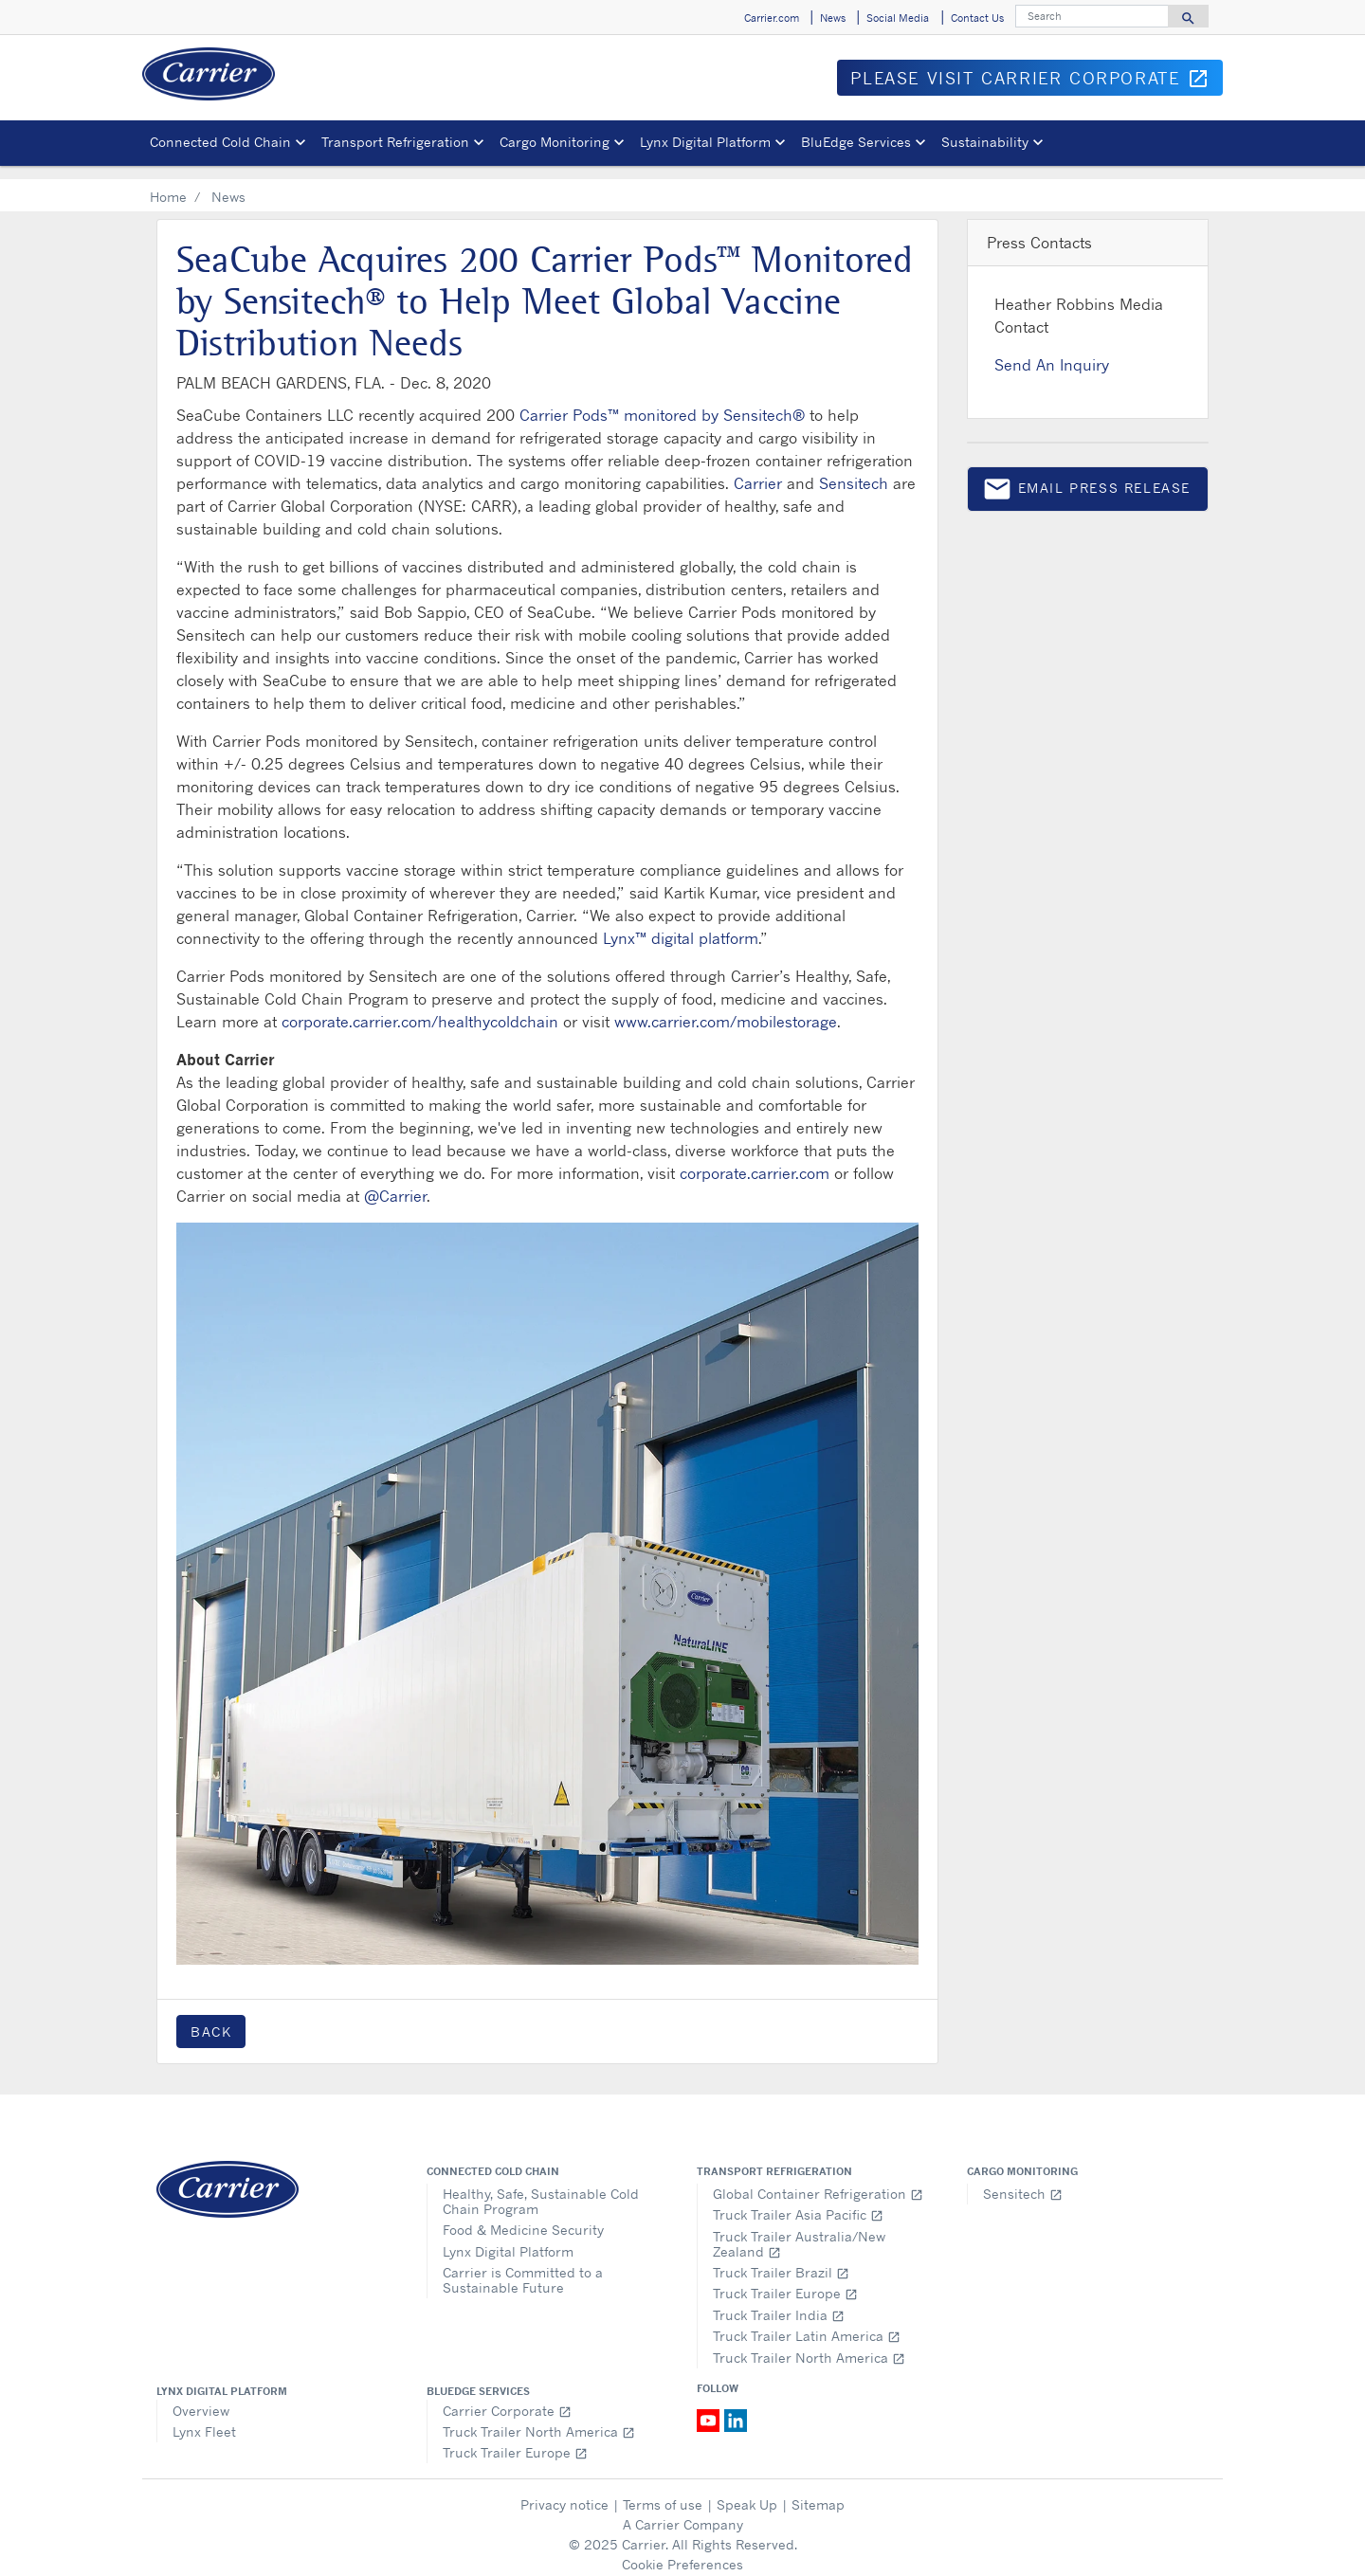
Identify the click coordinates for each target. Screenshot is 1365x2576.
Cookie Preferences (682, 2551)
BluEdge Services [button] (856, 142)
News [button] (833, 18)
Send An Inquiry (1051, 351)
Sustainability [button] (984, 142)
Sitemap (818, 2491)
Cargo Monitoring (1022, 2158)
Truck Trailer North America (809, 2344)
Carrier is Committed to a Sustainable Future (523, 2266)
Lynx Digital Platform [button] (705, 142)
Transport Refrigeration (774, 2158)
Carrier (758, 470)
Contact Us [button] (977, 18)
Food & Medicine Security (523, 2216)
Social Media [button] (897, 18)
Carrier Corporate (507, 2397)
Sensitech (853, 470)
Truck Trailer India (779, 2302)
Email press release (1086, 479)
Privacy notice (564, 2491)
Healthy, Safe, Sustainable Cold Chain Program (541, 2188)
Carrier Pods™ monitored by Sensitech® (662, 401)
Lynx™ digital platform (680, 925)
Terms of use (662, 2491)
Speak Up (747, 2491)
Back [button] (211, 2018)
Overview (201, 2397)
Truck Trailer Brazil (781, 2259)
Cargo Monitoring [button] (555, 142)
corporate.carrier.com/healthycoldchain (420, 1008)
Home (168, 183)
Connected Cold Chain (493, 2158)
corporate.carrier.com (754, 1160)
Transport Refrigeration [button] (395, 142)
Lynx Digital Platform (508, 2238)
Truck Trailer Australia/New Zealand (799, 2230)
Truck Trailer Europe (785, 2280)
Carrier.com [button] (771, 18)
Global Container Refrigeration (818, 2180)
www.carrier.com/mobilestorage (725, 1008)
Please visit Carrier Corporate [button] (1036, 81)
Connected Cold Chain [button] (220, 142)
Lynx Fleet (204, 2418)
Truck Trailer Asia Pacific (798, 2201)
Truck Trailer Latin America (807, 2322)
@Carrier (395, 1182)
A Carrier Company (683, 2511)
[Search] (1092, 16)
